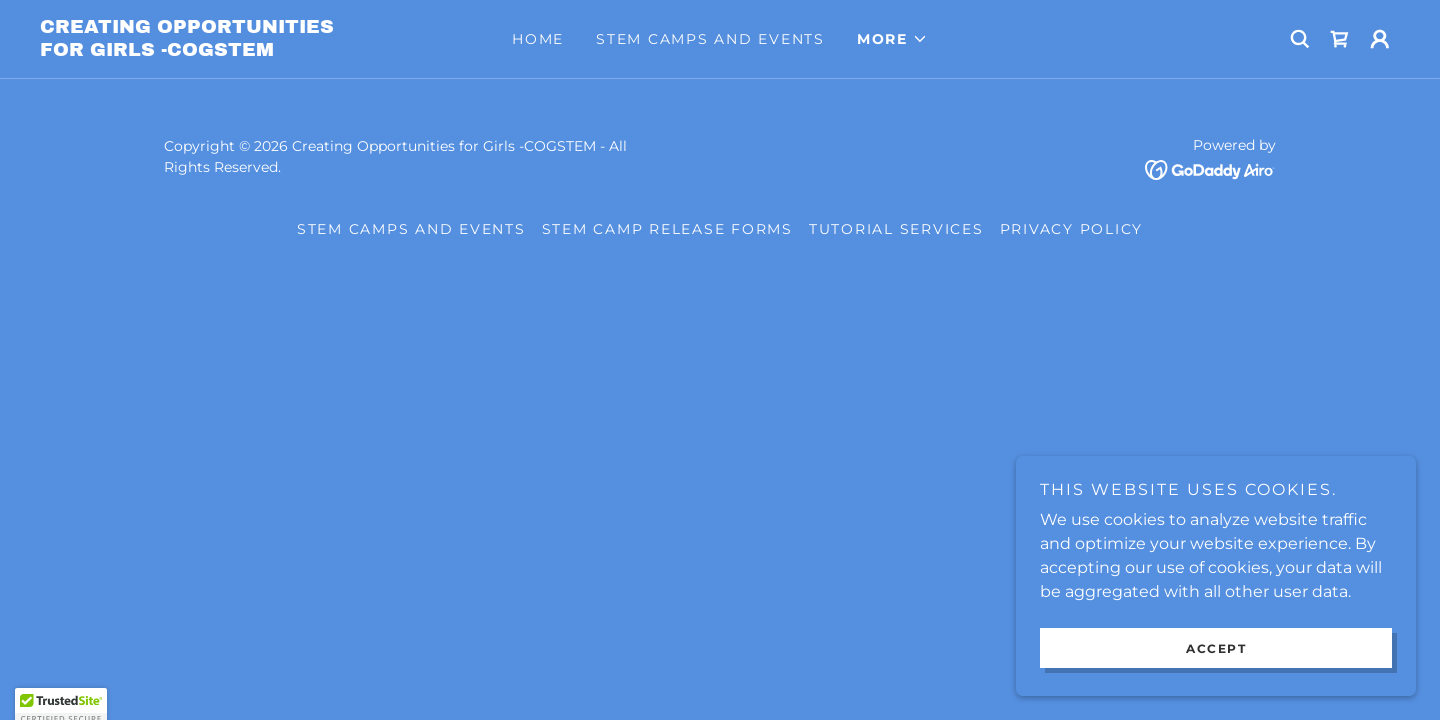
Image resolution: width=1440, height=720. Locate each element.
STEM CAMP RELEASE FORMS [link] (667, 229)
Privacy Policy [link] (1072, 229)
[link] (210, 50)
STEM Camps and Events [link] (710, 39)
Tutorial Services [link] (896, 229)
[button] (892, 39)
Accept (1216, 689)
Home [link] (538, 39)
